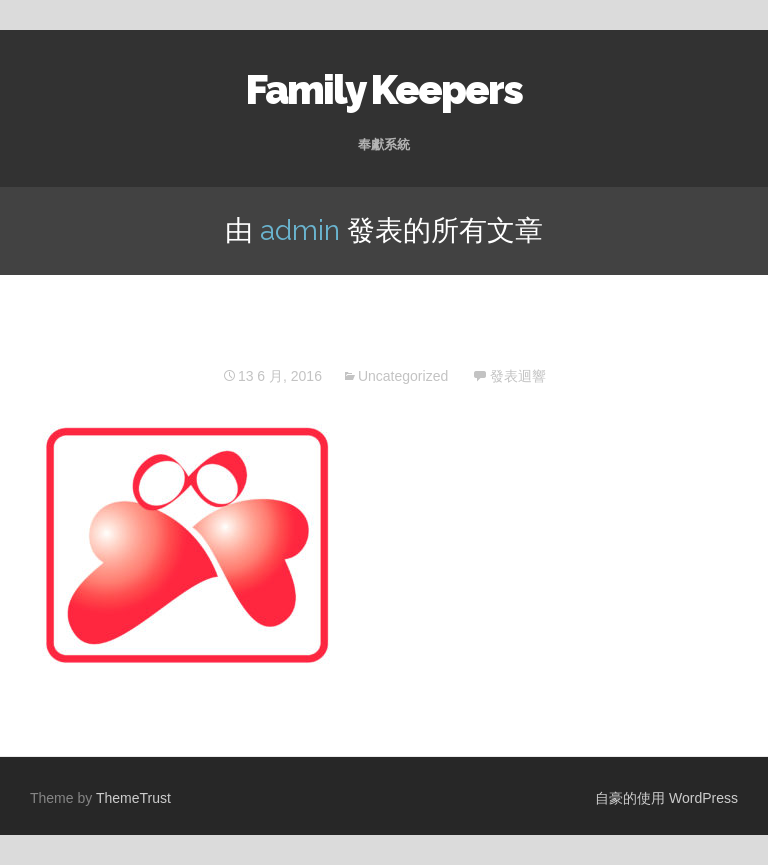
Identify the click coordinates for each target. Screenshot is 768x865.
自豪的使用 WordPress (666, 798)
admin (300, 230)
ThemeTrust (133, 798)
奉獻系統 (384, 144)
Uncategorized (403, 376)
